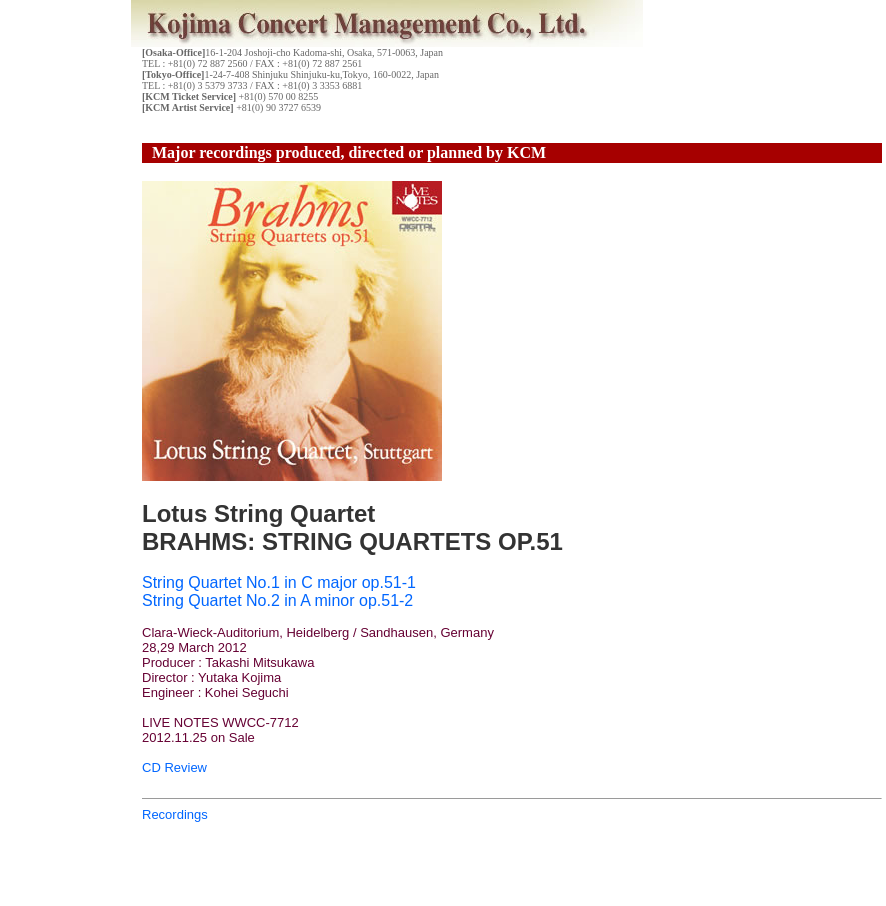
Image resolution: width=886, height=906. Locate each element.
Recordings (175, 814)
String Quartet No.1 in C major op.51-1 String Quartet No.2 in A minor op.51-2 (279, 591)
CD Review (174, 767)
